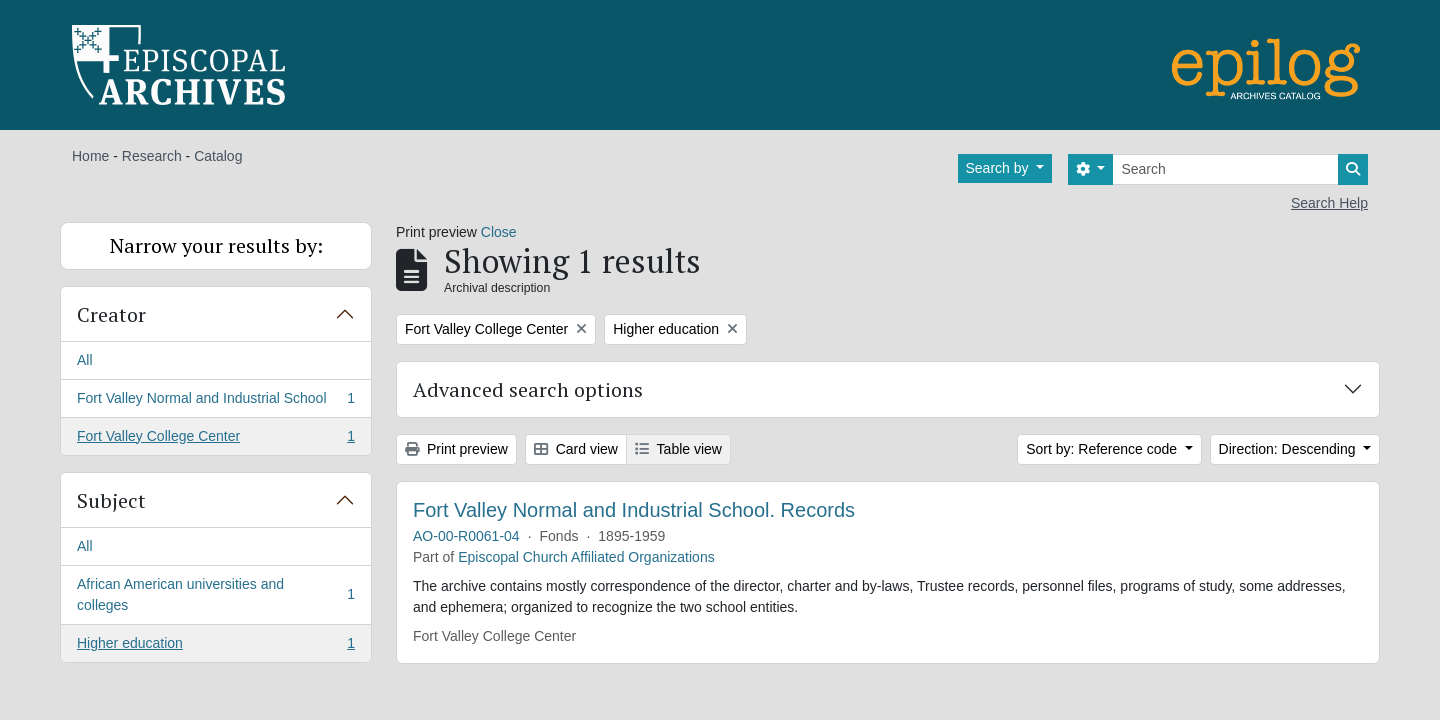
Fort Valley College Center (215, 440)
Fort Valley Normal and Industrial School (215, 402)
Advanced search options (528, 389)
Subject (111, 500)
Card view (576, 449)
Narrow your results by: (216, 245)
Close (499, 232)
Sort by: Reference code (1103, 449)
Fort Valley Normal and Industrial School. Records (634, 510)
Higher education (215, 647)
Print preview (456, 449)
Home (90, 156)
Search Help (1329, 203)
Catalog (218, 156)
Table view (678, 449)
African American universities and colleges (215, 594)
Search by (999, 168)
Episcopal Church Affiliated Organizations (586, 557)
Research (152, 156)
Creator (111, 314)
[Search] (1225, 169)
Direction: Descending (1289, 449)
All (85, 360)
